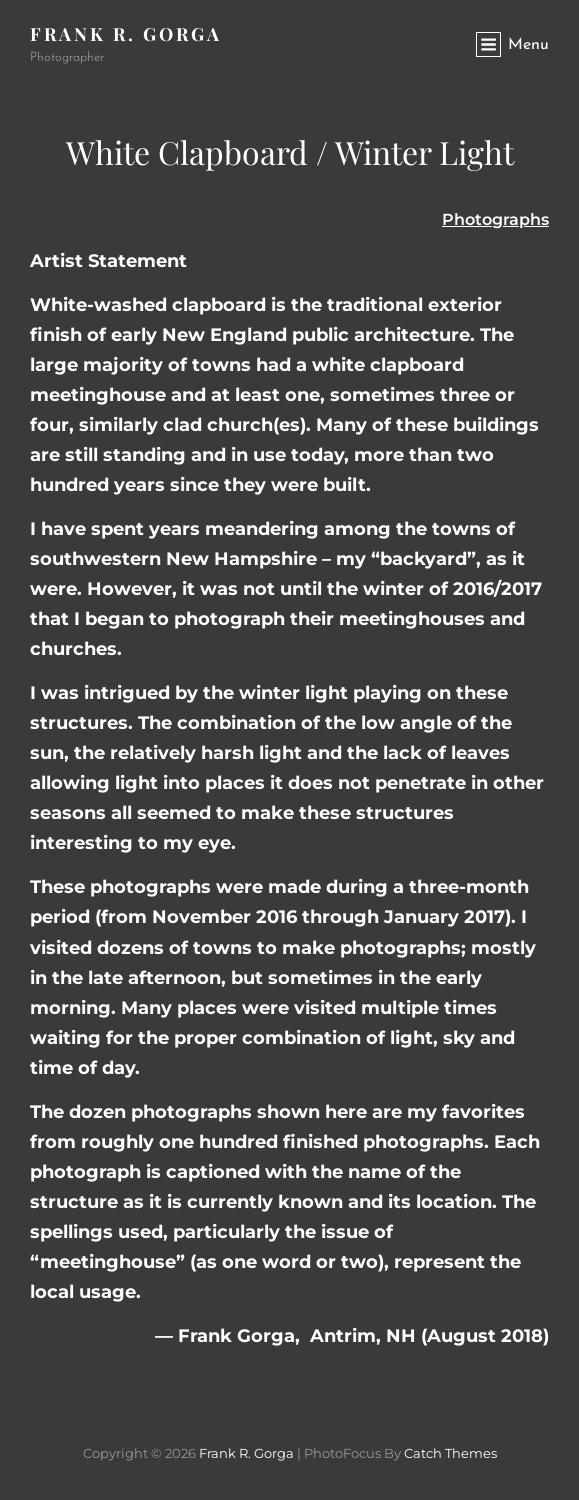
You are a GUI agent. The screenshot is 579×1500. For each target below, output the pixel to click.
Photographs (495, 219)
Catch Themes (450, 1453)
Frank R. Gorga (126, 34)
